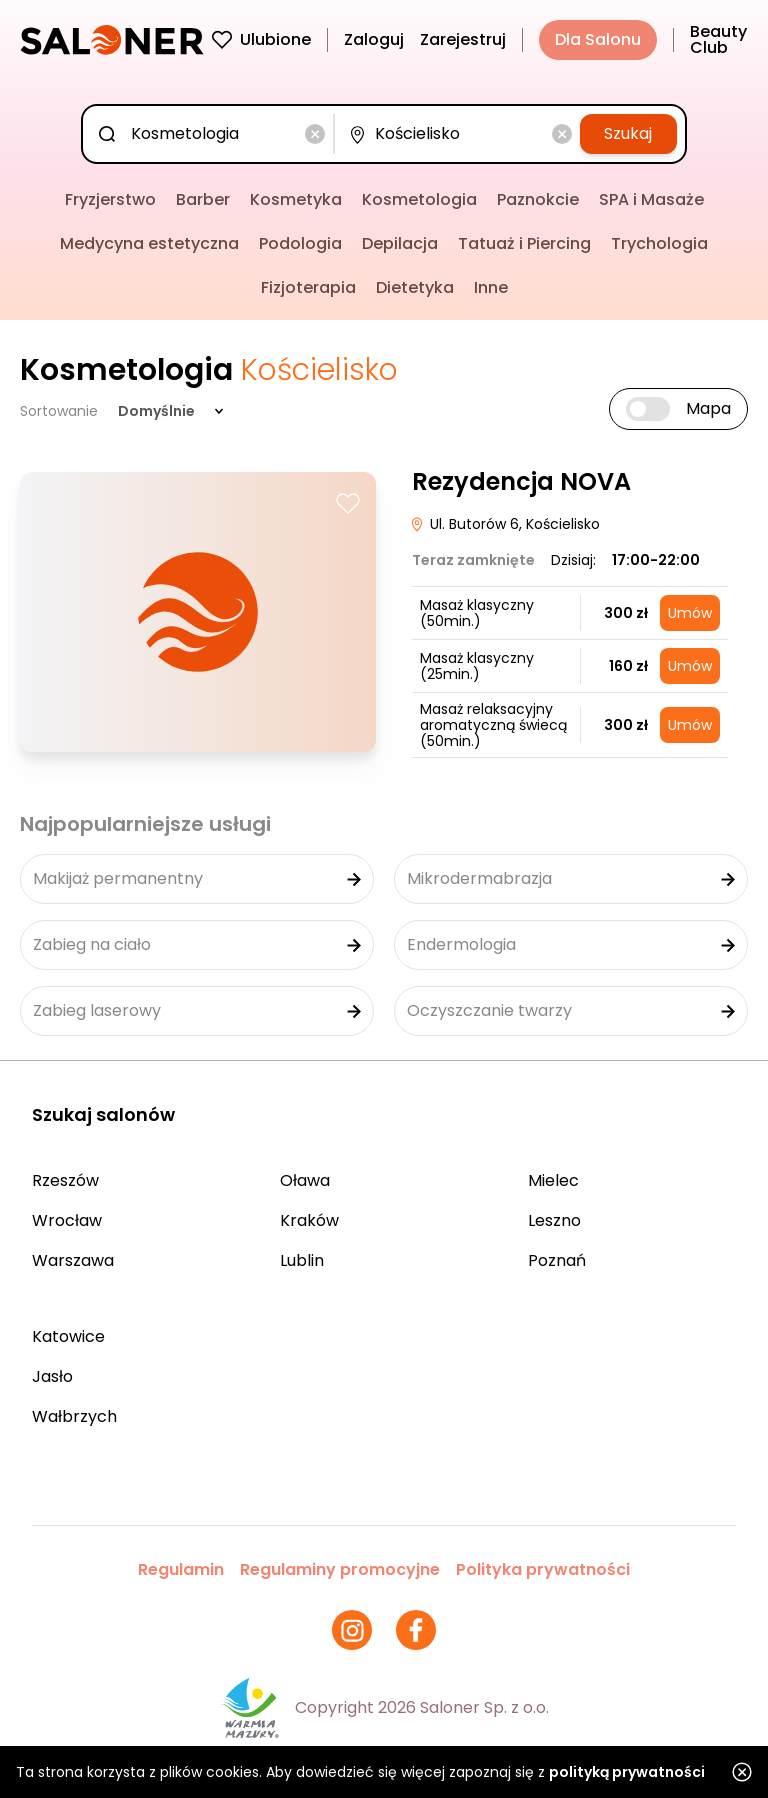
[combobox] (212, 134)
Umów (690, 613)
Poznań (557, 1260)
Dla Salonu (598, 39)
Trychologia (659, 243)
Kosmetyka (296, 199)
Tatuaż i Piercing (524, 243)
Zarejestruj (463, 39)
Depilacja (400, 243)
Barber (203, 199)
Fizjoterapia (308, 287)
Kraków (309, 1220)
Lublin (302, 1260)
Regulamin (181, 1569)
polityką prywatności (627, 1772)
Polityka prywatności (543, 1569)
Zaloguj (374, 39)
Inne (491, 287)
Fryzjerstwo (110, 199)
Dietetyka (415, 287)
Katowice (68, 1336)
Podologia (300, 243)
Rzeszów (65, 1180)
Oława (305, 1180)
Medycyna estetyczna (149, 243)
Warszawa (73, 1260)
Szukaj (628, 133)
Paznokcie (538, 199)
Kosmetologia (419, 199)
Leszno (554, 1220)
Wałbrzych (74, 1416)
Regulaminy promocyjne (340, 1569)
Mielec (553, 1180)
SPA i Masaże (651, 199)
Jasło (52, 1376)
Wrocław (67, 1220)
